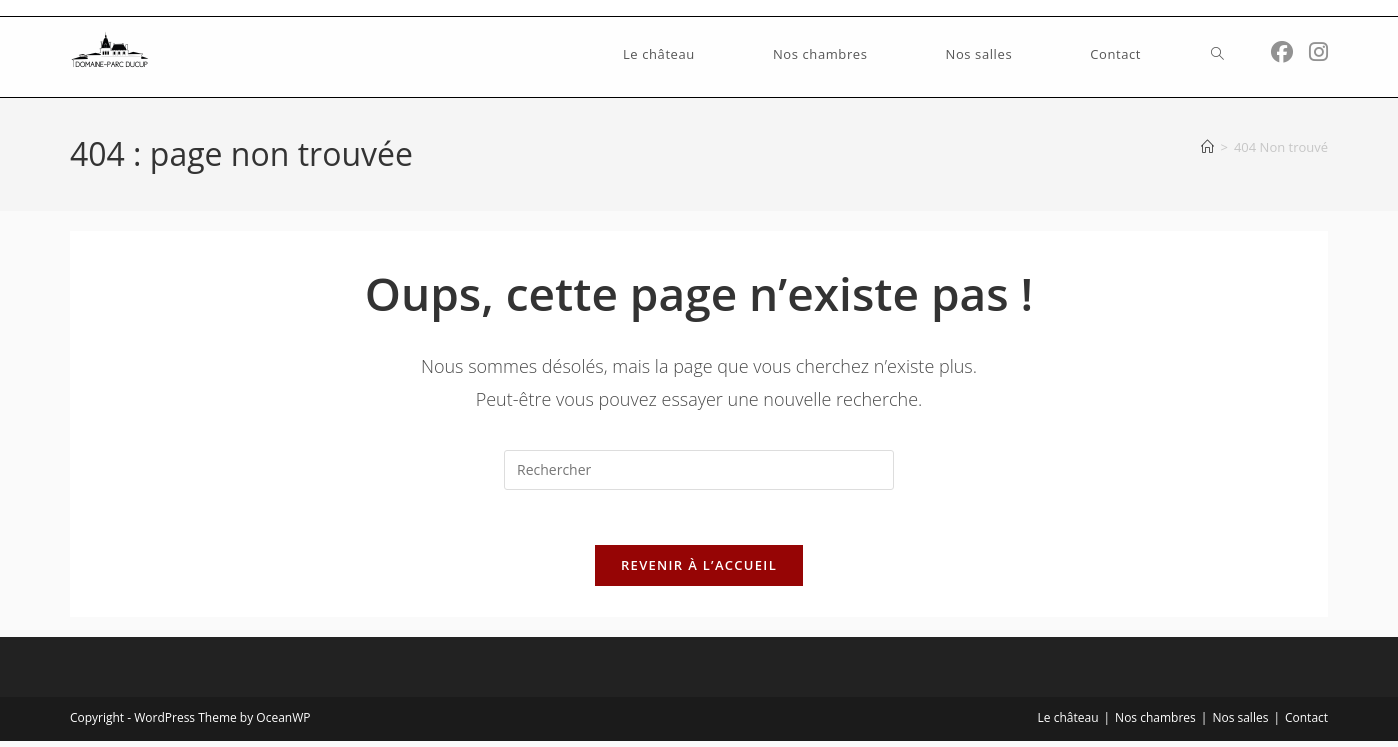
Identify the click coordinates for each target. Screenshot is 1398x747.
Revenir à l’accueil (699, 571)
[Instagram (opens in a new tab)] (1318, 51)
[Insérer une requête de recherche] (699, 470)
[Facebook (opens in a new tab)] (1282, 51)
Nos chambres (1155, 723)
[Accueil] (1207, 147)
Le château (1068, 723)
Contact (1306, 723)
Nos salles (1240, 723)
